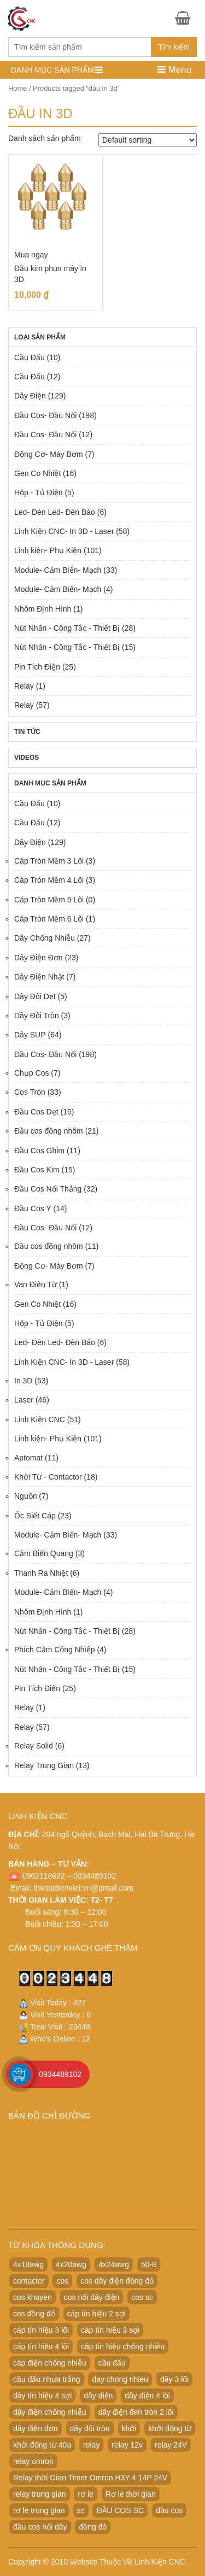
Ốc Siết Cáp (35, 1515)
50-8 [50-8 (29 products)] (148, 2264)
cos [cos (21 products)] (62, 2280)
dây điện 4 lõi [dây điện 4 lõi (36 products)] (147, 2395)
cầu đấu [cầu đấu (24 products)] (112, 2362)
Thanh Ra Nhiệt (41, 1573)
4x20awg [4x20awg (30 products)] (71, 2264)
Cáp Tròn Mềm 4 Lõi (49, 880)
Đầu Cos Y (32, 1208)
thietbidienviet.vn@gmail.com (83, 1887)
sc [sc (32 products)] (81, 2510)
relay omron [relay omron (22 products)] (33, 2461)
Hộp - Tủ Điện (38, 492)
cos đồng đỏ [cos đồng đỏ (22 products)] (34, 2313)
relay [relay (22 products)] (91, 2444)
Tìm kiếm (174, 47)
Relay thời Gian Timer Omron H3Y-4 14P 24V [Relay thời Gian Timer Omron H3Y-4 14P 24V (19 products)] (90, 2477)
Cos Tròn (29, 1092)
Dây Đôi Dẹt (35, 996)
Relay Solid (33, 1745)
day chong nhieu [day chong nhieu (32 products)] (120, 2379)
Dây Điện (30, 395)
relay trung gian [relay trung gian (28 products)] (39, 2494)
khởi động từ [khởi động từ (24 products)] (169, 2428)
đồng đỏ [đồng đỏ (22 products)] (93, 2526)
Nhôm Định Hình (42, 609)
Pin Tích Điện (37, 666)
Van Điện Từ (35, 1284)
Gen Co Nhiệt (37, 473)
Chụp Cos (31, 1073)
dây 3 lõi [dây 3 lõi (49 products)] (174, 2379)
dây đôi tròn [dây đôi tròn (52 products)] (90, 2428)
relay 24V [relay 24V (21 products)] (171, 2444)
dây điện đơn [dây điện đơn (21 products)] (35, 2428)
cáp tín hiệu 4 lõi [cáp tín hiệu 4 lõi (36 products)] (41, 2346)
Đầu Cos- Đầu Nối (45, 415)
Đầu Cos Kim (37, 1169)
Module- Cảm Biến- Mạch (57, 570)
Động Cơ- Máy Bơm (48, 454)
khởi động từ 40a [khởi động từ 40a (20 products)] (42, 2444)
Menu (174, 69)
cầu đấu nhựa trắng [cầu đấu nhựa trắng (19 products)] (46, 2379)
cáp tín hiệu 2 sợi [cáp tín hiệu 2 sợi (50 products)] (96, 2313)
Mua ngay (31, 254)
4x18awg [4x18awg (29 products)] (28, 2264)
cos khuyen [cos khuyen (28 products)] (32, 2297)
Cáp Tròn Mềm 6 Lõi (49, 918)
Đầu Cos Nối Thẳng (47, 1188)
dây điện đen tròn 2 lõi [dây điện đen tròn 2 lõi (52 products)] (136, 2412)
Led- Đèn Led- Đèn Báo (54, 512)
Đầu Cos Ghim (39, 1150)
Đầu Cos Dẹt (36, 1111)
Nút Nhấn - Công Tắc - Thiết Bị (67, 628)
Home (17, 88)
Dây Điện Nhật (39, 976)
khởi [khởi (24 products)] (129, 2428)
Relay (24, 686)
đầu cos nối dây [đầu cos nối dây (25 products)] (40, 2526)
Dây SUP (30, 1034)
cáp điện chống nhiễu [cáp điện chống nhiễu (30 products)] (49, 2362)
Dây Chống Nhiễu (44, 938)
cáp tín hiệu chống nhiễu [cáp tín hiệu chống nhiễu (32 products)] (123, 2346)
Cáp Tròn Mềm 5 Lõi (49, 899)
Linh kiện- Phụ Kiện (47, 550)
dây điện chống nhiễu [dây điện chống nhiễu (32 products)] (49, 2412)
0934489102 (60, 2074)
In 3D (23, 1380)
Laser (23, 1399)
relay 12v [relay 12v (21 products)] (127, 2444)
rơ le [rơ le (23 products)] (85, 2494)
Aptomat (28, 1457)
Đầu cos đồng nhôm (48, 1130)
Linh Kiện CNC (39, 1419)
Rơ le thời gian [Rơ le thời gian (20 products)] (131, 2494)
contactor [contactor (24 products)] (29, 2280)
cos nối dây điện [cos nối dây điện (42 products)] (92, 2297)
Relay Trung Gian (44, 1765)
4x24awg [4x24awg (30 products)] (113, 2264)
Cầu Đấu (29, 357)
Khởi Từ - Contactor (48, 1476)
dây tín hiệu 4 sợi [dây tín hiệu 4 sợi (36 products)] (42, 2395)
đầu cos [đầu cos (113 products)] (169, 2510)
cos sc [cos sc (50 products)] (142, 2297)
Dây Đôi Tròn (36, 1015)
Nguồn (25, 1496)
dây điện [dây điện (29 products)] (98, 2395)
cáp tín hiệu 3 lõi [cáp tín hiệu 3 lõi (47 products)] (41, 2330)
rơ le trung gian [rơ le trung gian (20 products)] (39, 2510)
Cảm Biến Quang (43, 1553)
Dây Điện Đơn (38, 957)
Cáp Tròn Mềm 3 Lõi (49, 860)
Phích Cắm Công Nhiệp (54, 1649)
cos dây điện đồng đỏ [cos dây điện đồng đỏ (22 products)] (117, 2280)
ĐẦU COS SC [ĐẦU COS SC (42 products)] (120, 2510)
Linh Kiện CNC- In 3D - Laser (64, 531)
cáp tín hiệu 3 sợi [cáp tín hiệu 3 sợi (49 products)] (110, 2330)
